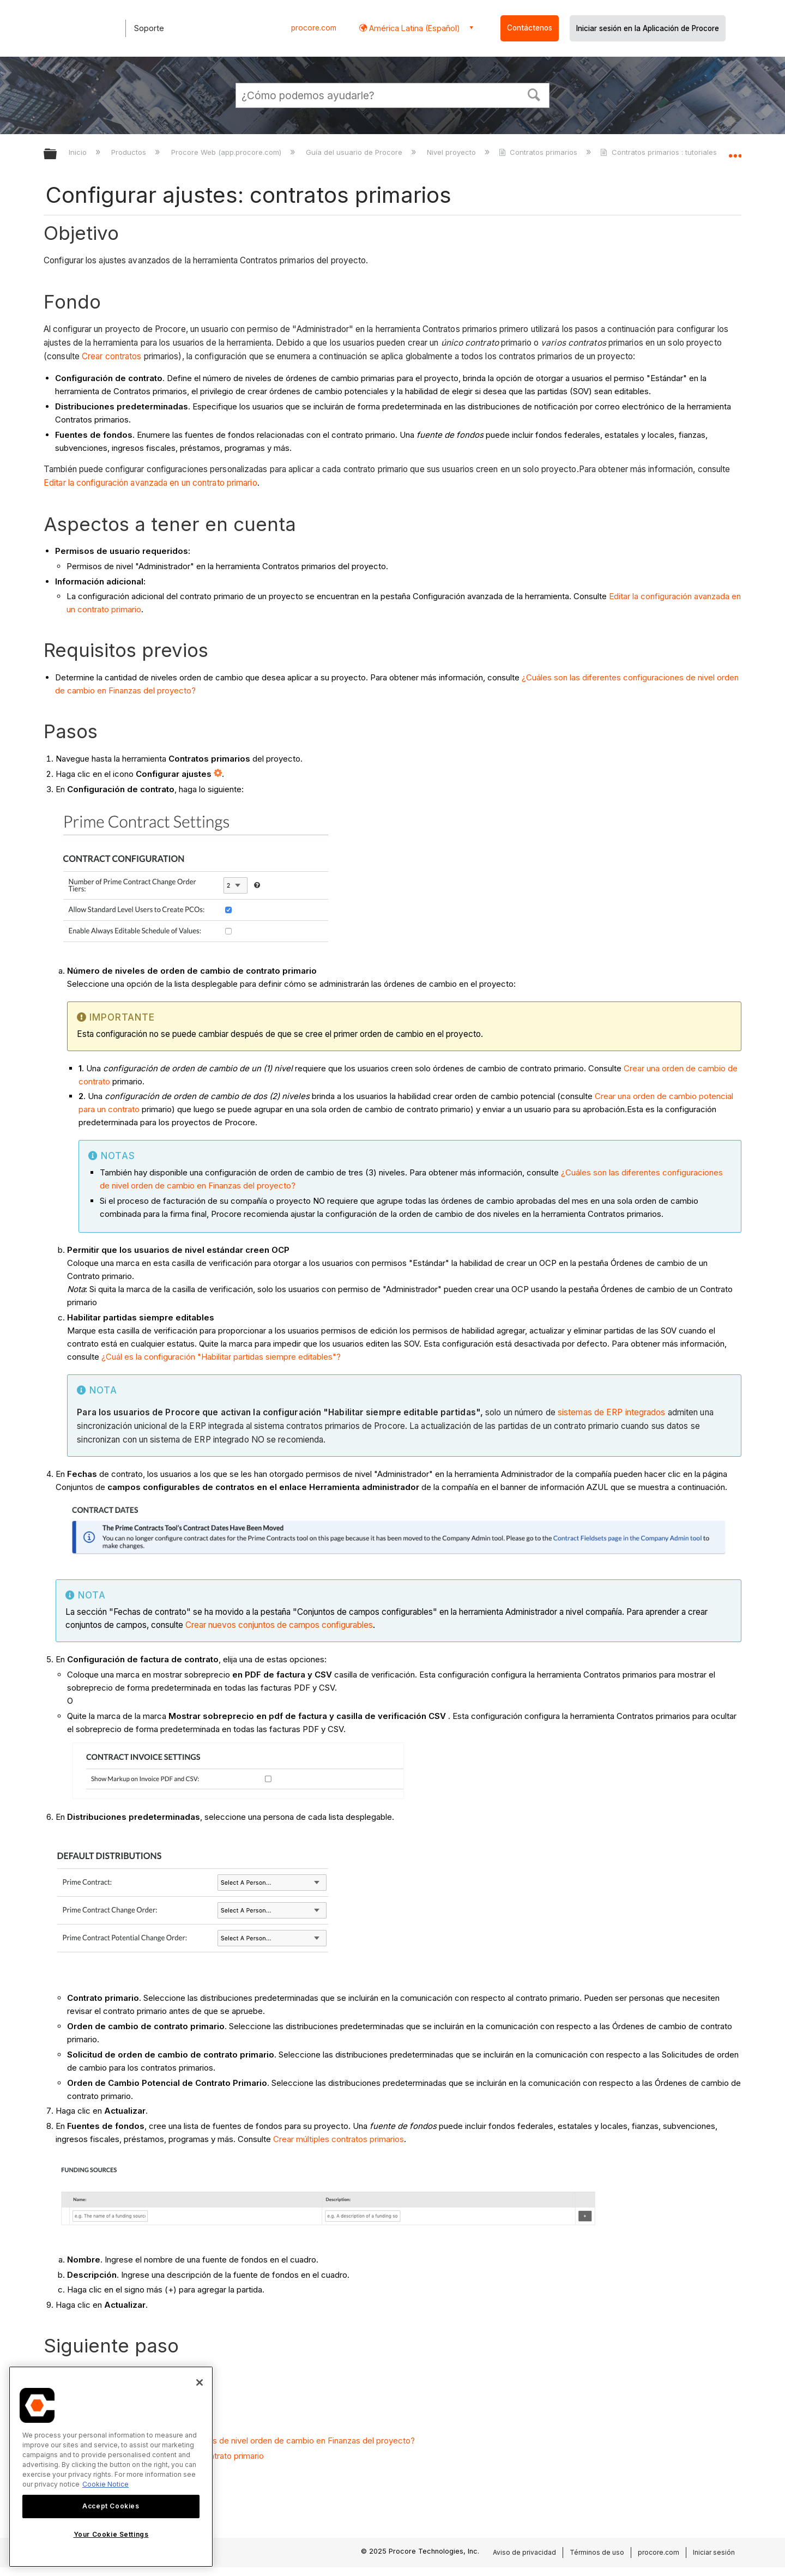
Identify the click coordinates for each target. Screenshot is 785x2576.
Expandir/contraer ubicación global (734, 151)
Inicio (79, 152)
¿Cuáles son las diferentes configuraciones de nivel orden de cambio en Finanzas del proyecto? (235, 2440)
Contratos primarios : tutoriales (659, 152)
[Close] (200, 2382)
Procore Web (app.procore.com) (227, 152)
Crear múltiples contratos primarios (338, 2139)
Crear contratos (112, 356)
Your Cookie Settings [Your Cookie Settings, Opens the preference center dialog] (111, 2534)
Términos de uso (597, 2552)
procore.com (313, 27)
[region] (111, 2466)
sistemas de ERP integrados (612, 1412)
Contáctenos (529, 27)
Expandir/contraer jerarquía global (57, 154)
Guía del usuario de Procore (355, 152)
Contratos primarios (539, 152)
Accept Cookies (110, 2506)
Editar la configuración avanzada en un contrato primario (150, 483)
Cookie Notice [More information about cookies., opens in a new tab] (105, 2484)
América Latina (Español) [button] (413, 28)
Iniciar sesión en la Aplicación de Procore (647, 28)
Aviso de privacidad (524, 2552)
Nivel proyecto (452, 152)
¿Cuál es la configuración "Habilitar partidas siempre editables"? (221, 1357)
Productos (129, 152)
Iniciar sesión (714, 2552)
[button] (534, 94)
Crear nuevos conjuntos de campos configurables (279, 1625)
